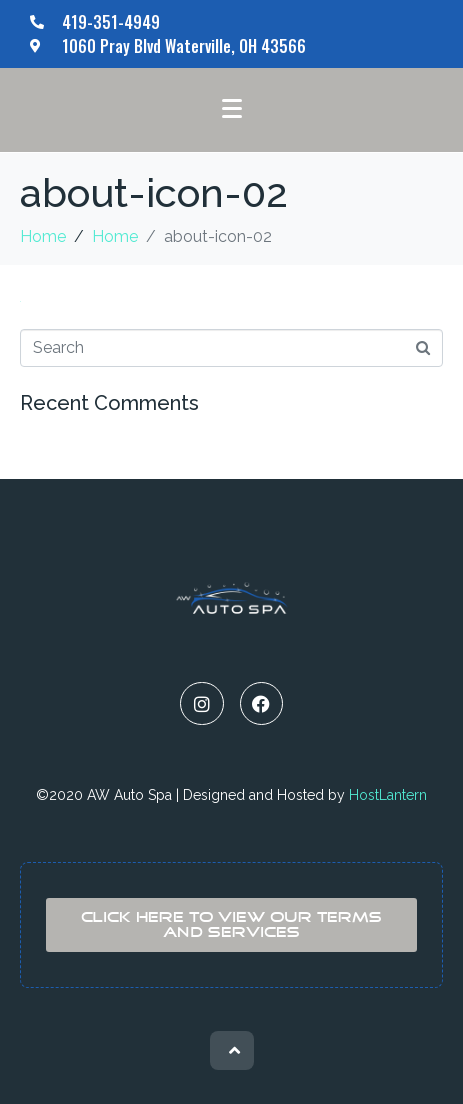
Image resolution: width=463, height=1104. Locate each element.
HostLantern (388, 795)
